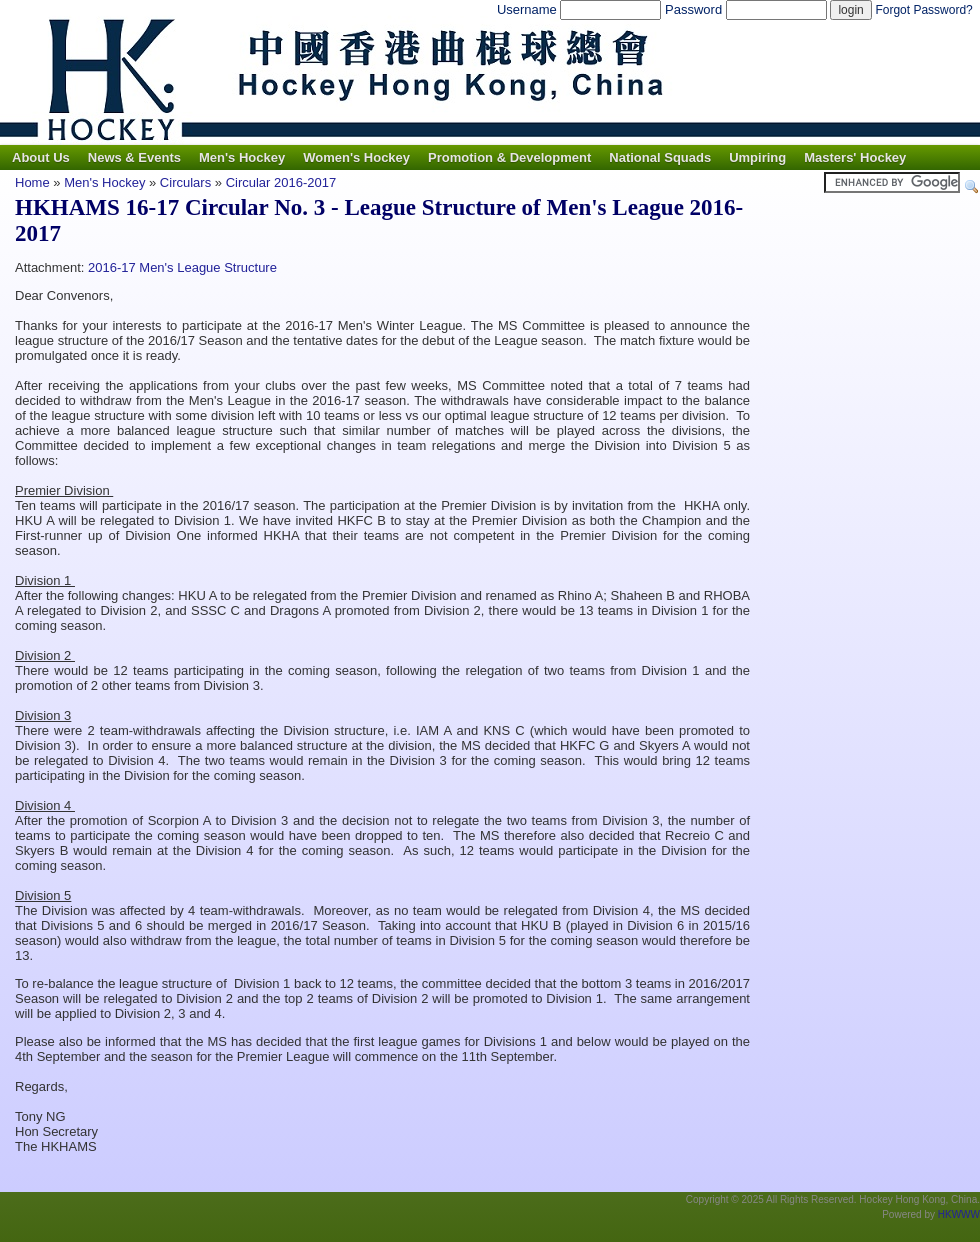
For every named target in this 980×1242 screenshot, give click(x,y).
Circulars (185, 182)
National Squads (660, 157)
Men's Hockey (242, 157)
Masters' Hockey (855, 157)
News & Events (134, 157)
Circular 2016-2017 (281, 182)
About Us (41, 157)
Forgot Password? (923, 10)
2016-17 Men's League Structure (182, 267)
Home (32, 182)
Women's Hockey (356, 157)
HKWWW (959, 1214)
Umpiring (757, 157)
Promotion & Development (509, 157)
